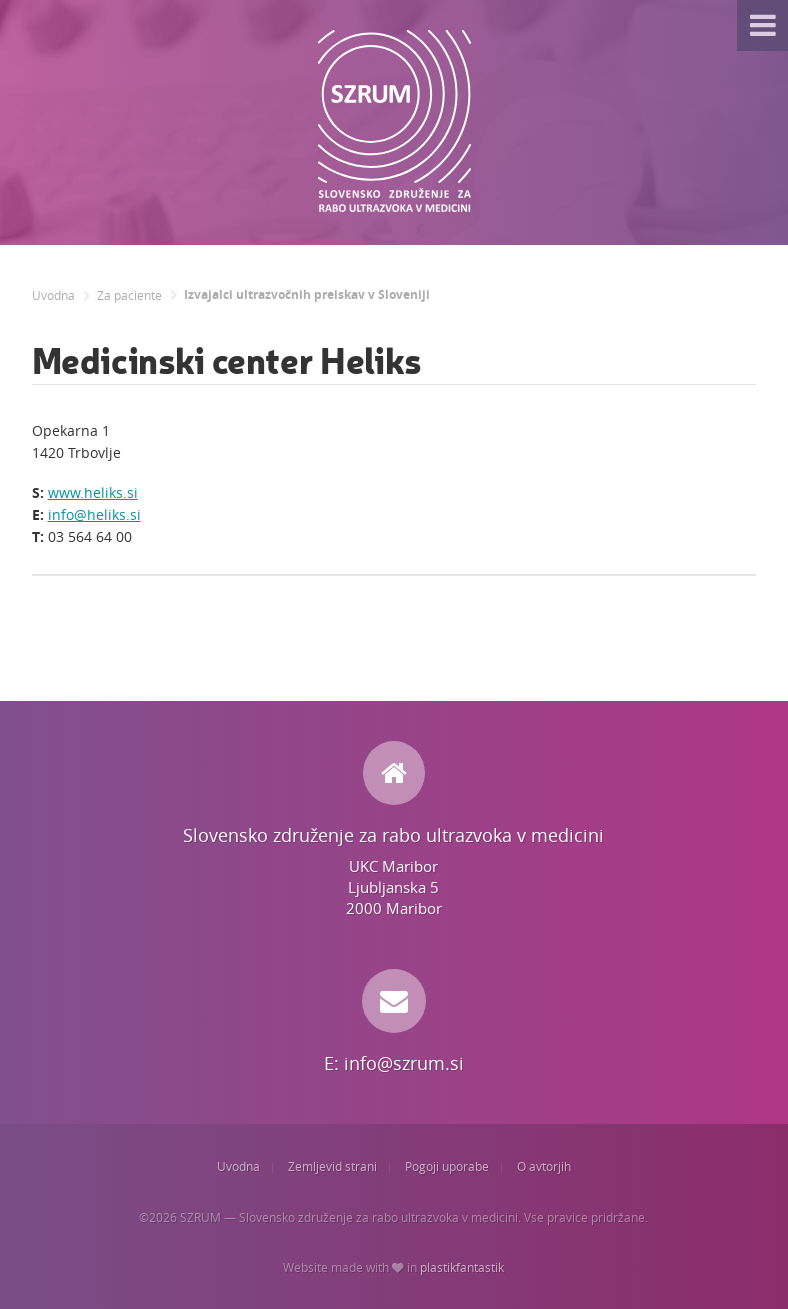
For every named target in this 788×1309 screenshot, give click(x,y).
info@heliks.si (94, 514)
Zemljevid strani (332, 1166)
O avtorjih (544, 1166)
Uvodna (53, 295)
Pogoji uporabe (447, 1166)
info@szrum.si (404, 1063)
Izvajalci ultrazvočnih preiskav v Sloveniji (307, 295)
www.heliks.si (93, 492)
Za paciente (129, 295)
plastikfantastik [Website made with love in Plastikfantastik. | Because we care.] (462, 1267)
